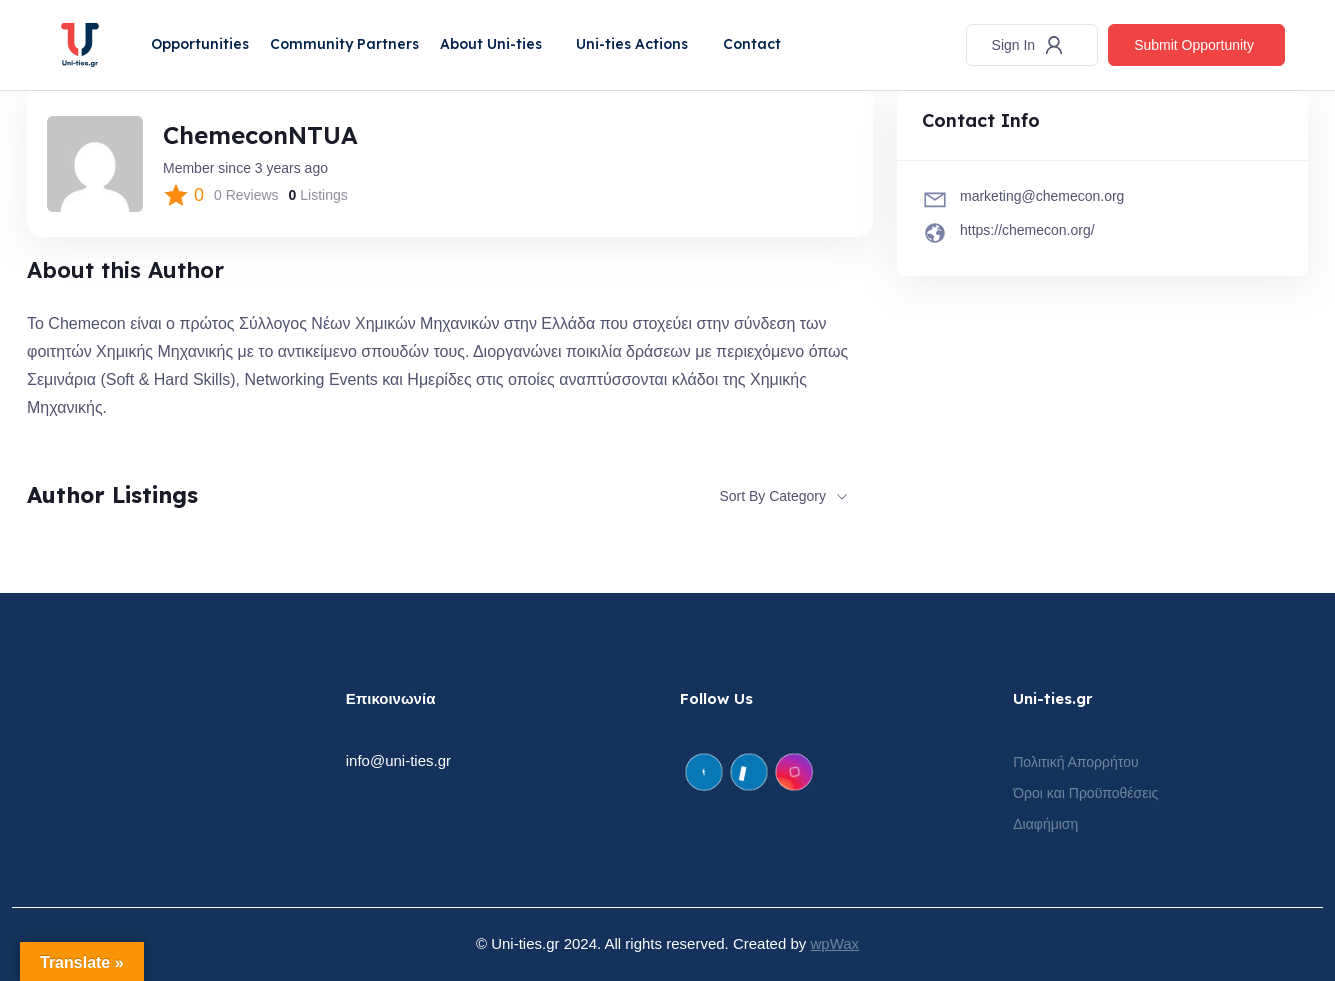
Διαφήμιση (1045, 824)
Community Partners (345, 44)
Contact (754, 44)
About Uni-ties (492, 44)
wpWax (834, 943)
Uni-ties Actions (634, 44)
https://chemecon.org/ (1027, 230)
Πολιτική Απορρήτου (1075, 762)
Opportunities (201, 44)
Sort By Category (772, 496)
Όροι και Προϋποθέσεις (1085, 793)
